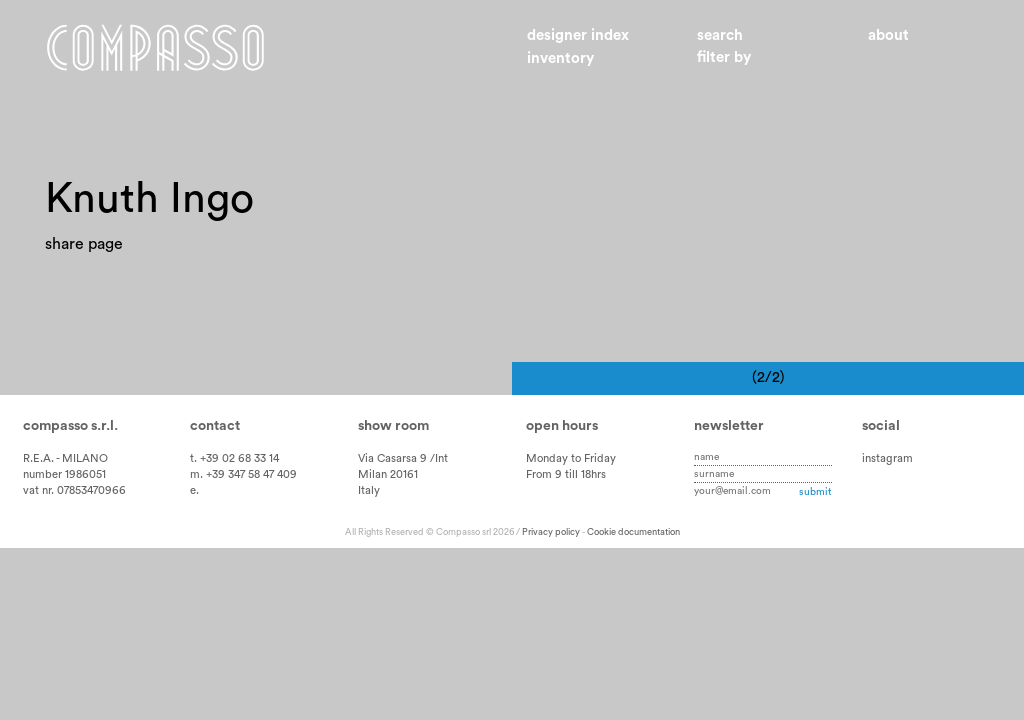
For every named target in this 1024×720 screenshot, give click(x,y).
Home (155, 48)
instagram (887, 458)
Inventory (560, 58)
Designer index (578, 35)
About (888, 35)
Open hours (562, 426)
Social (881, 426)
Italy (369, 490)
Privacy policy (551, 532)
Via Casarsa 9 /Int (403, 458)
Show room (393, 426)
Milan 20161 (388, 474)
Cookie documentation (633, 532)
